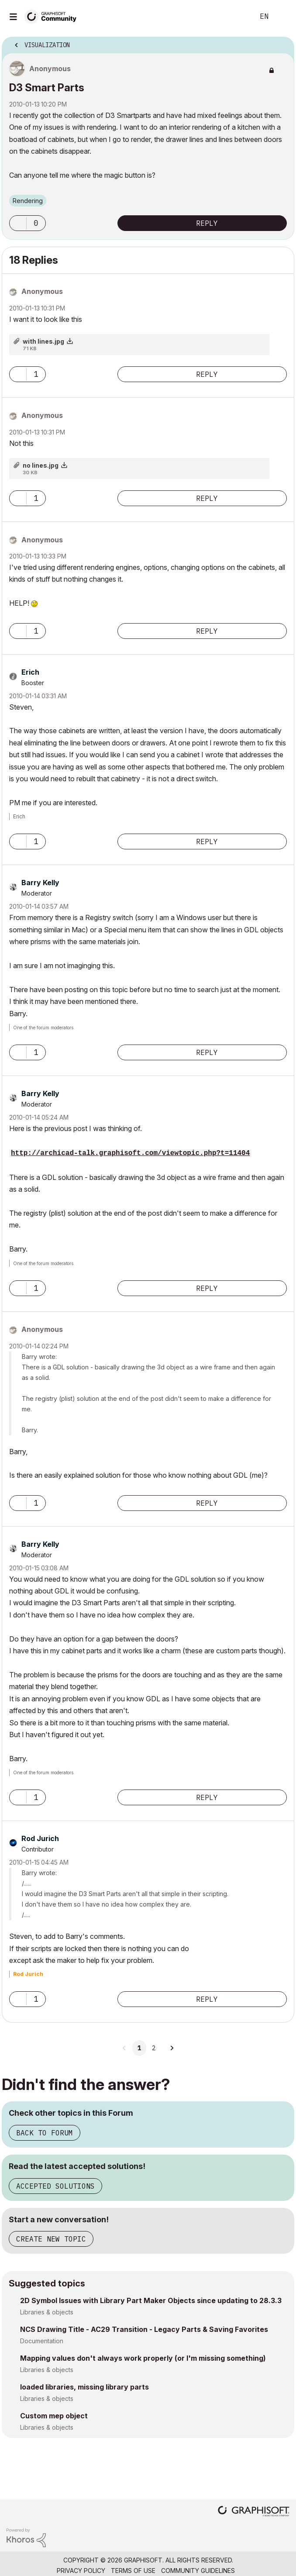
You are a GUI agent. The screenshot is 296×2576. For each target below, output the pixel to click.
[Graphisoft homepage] (253, 2512)
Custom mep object (54, 2415)
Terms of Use (133, 2570)
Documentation (41, 2341)
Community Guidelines (198, 2570)
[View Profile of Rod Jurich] (40, 1838)
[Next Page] (171, 2048)
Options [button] (282, 42)
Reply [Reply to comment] (207, 374)
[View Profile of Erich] (30, 672)
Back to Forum (44, 2132)
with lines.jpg (43, 341)
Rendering (28, 200)
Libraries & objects (46, 2312)
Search (234, 16)
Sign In (282, 17)
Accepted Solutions (55, 2186)
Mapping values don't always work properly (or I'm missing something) (143, 2358)
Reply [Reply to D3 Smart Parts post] (207, 223)
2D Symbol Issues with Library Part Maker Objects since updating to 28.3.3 (151, 2300)
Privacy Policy (81, 2570)
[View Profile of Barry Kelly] (40, 882)
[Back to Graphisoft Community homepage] (53, 16)
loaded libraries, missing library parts (84, 2387)
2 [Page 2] (153, 2048)
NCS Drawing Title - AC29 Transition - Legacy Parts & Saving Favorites (144, 2329)
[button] (18, 223)
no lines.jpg (41, 465)
